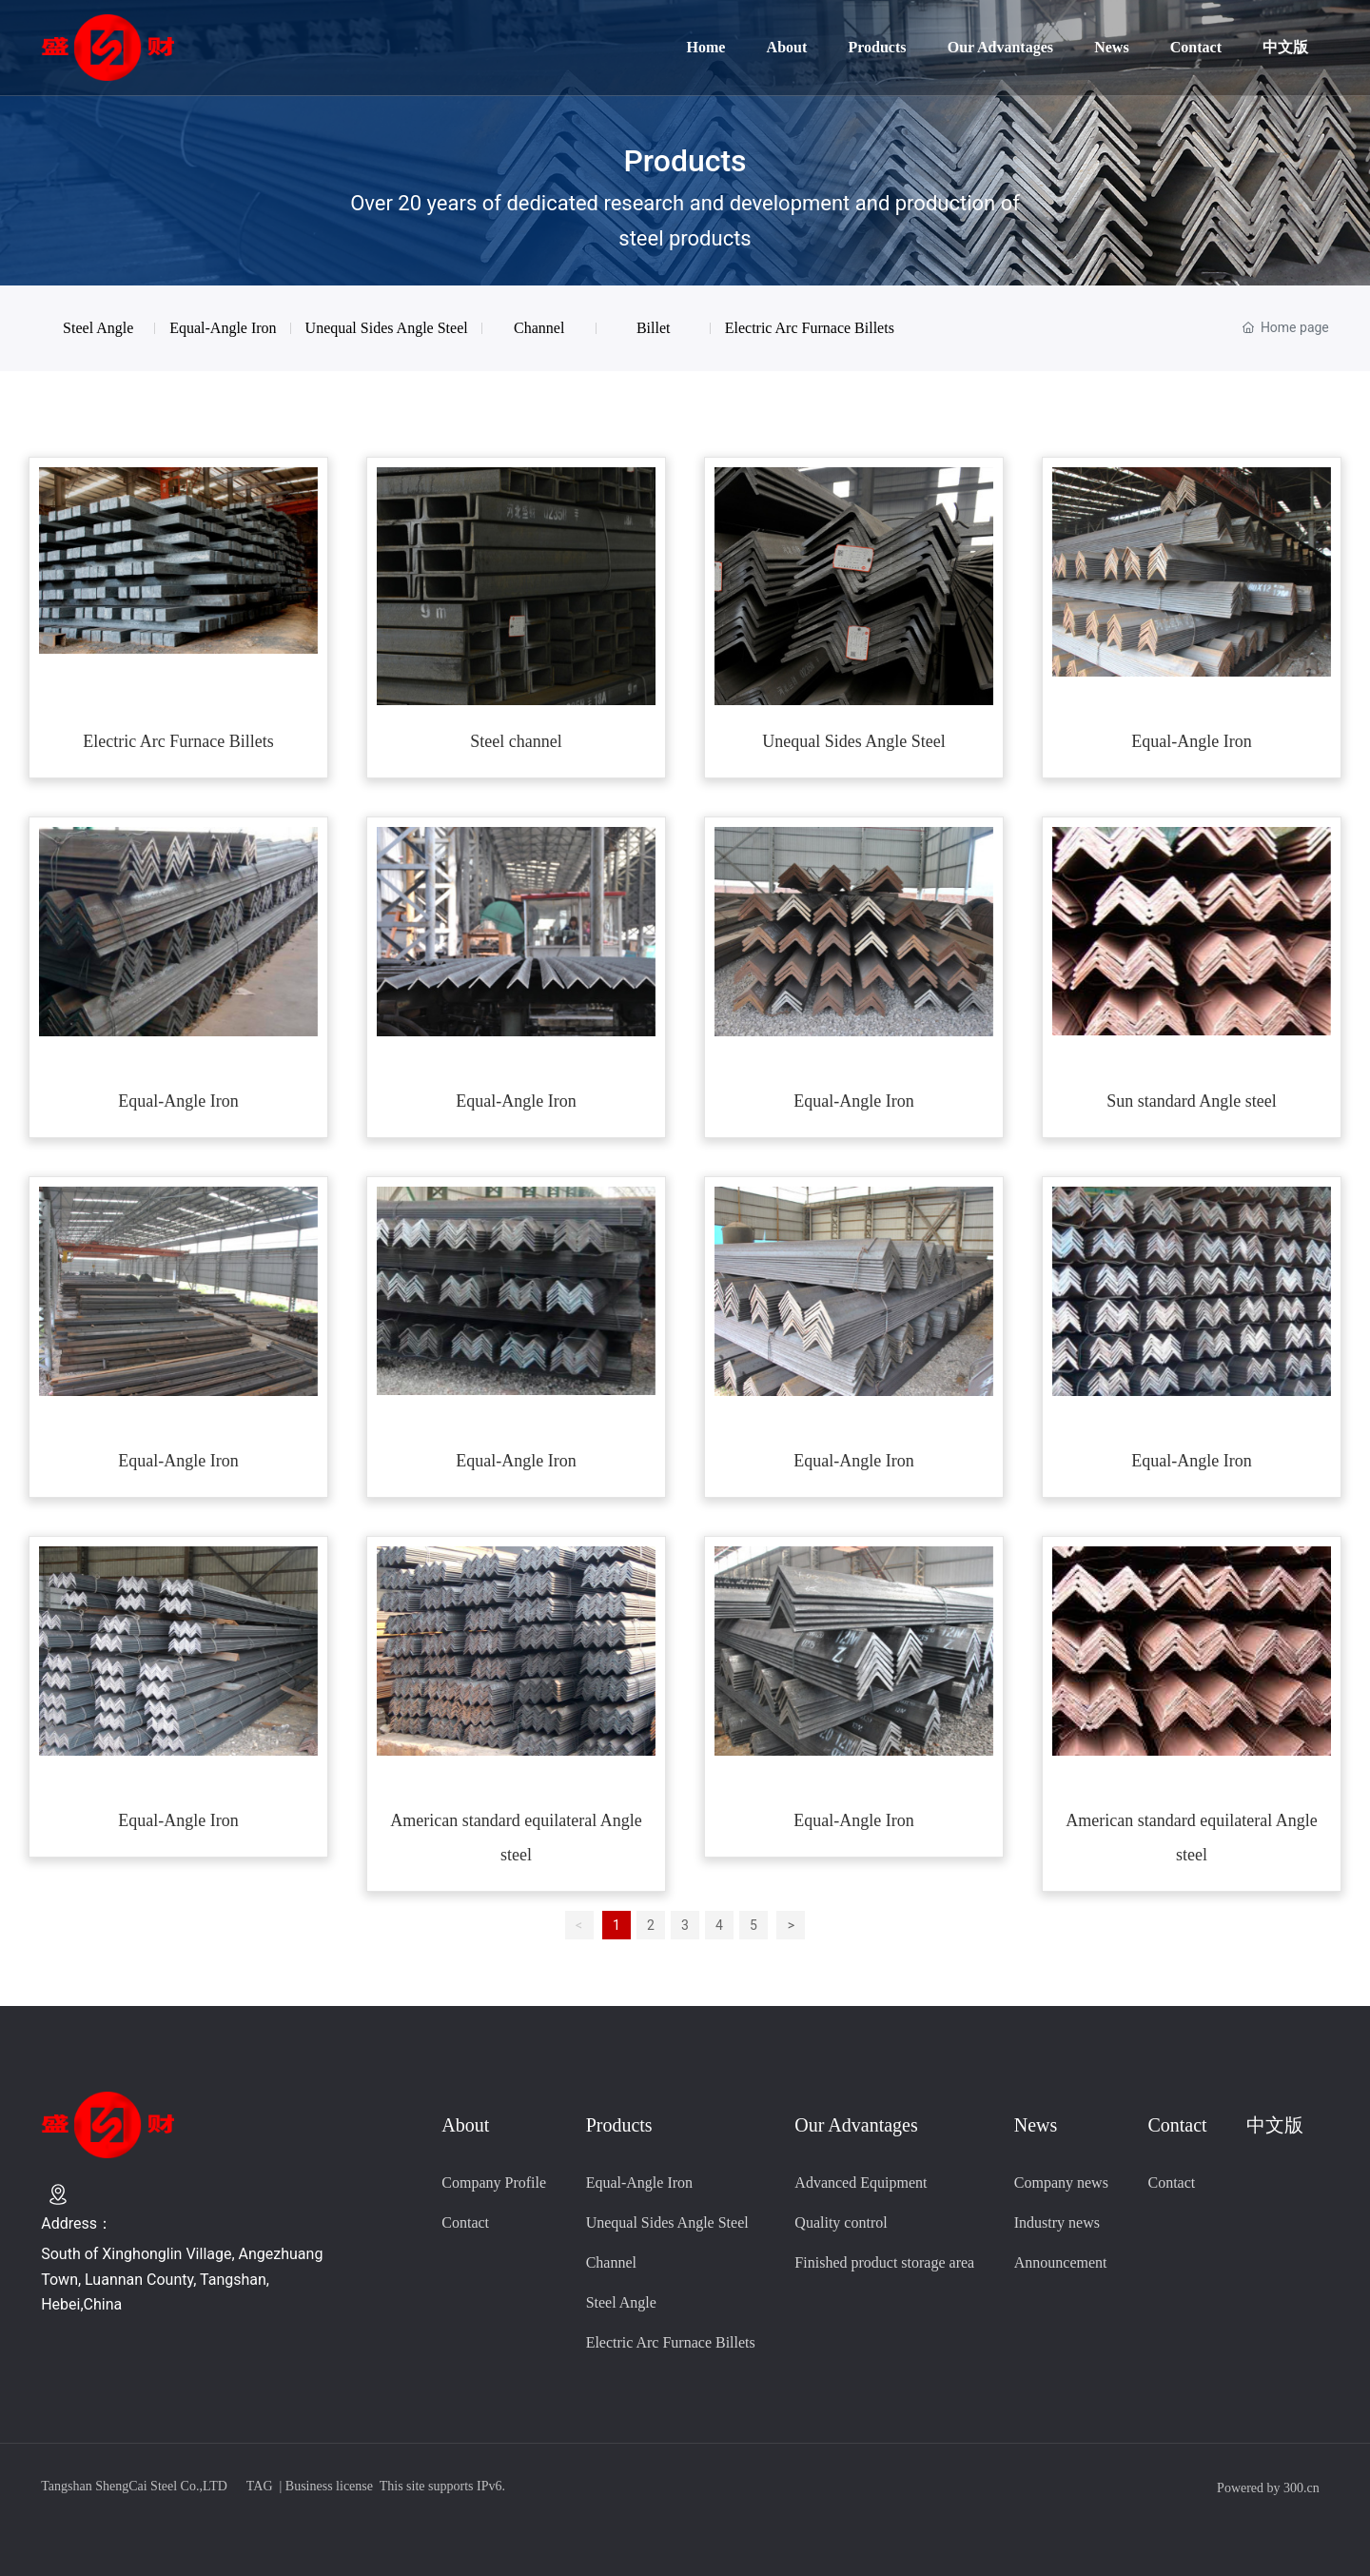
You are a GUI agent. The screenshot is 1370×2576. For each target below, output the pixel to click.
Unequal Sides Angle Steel (386, 328)
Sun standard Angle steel (1191, 1101)
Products (684, 161)
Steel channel (515, 741)
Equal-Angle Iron (222, 328)
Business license (329, 2486)
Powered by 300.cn (1268, 2488)
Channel (539, 328)
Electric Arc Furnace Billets (178, 741)
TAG (259, 2486)
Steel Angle (98, 328)
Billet (653, 328)
